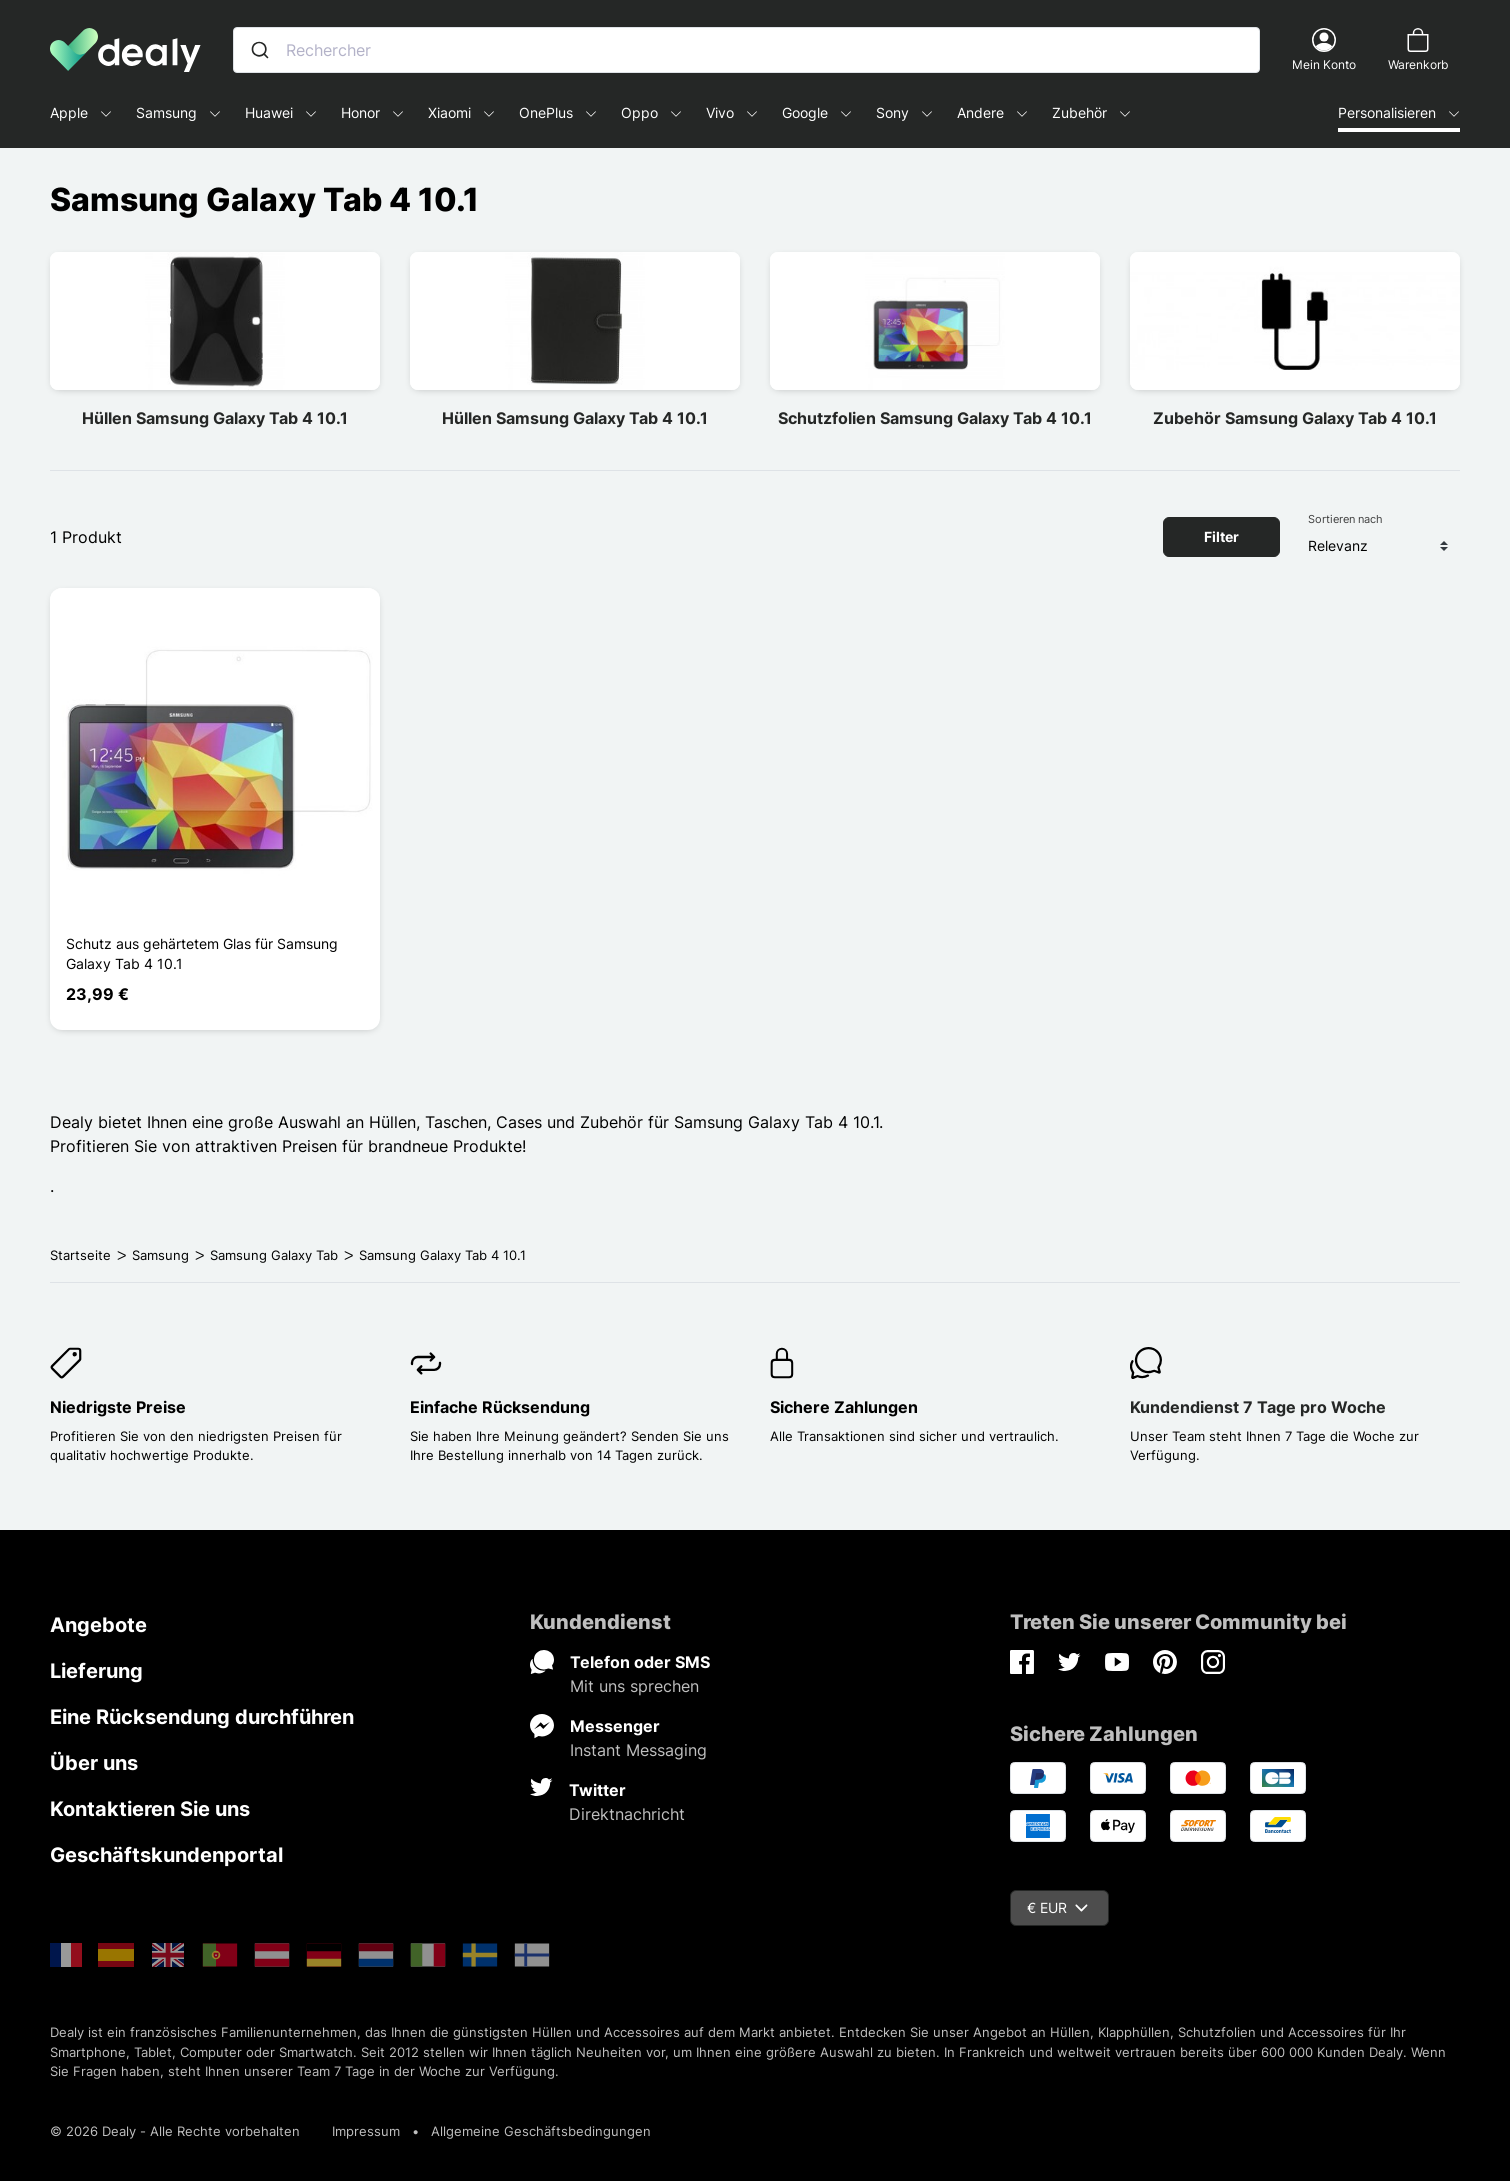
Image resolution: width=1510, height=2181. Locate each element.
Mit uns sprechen (634, 1686)
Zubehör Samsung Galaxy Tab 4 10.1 (1295, 418)
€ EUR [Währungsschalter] (1057, 1907)
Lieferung (96, 1671)
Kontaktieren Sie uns (150, 1809)
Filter (1221, 536)
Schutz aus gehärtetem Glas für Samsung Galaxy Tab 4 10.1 (202, 953)
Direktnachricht (627, 1814)
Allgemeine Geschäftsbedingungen (541, 2131)
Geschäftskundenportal (166, 1855)
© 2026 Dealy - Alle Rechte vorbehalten (175, 2131)
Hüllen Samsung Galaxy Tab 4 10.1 (215, 418)
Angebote (98, 1625)
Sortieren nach (1345, 519)
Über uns (94, 1763)
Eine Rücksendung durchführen (202, 1717)
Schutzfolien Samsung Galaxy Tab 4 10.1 (935, 418)
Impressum (366, 2131)
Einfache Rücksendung (500, 1407)
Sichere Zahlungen (844, 1407)
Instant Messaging (638, 1750)
